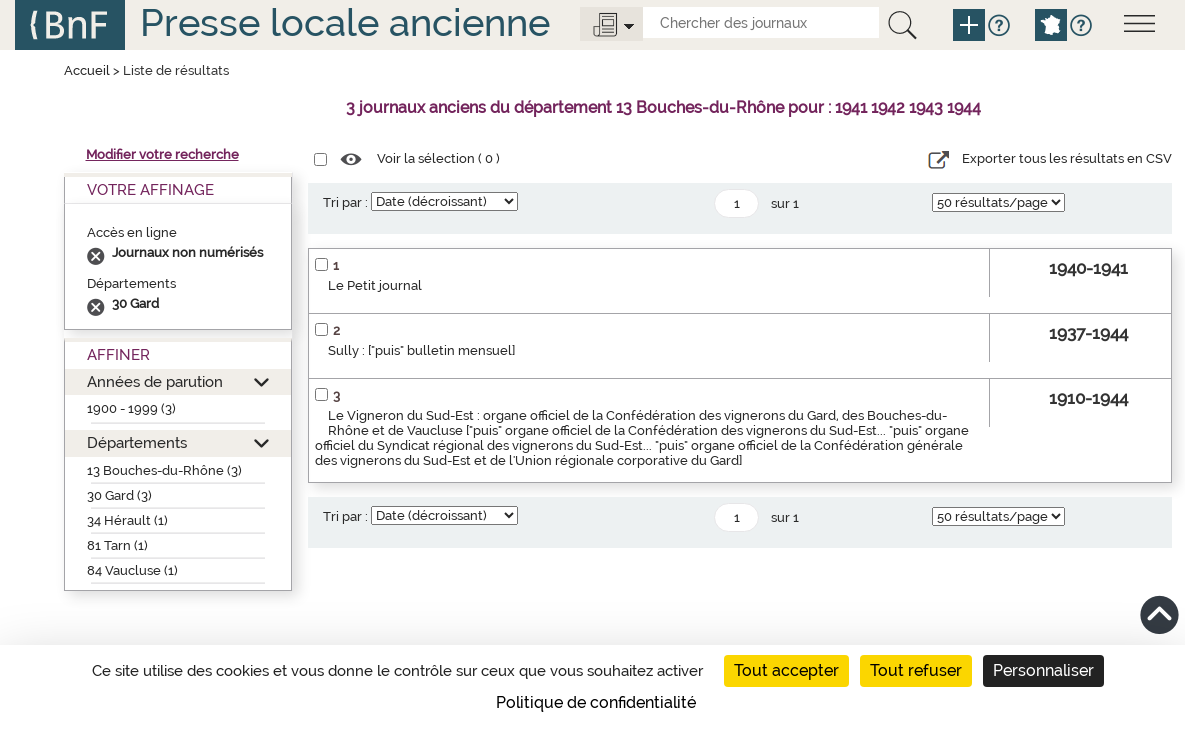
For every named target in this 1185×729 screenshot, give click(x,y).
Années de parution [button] (155, 381)
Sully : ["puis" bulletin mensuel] (421, 350)
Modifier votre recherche (162, 154)
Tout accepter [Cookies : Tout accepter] (786, 670)
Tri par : (345, 202)
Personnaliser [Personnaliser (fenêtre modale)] (1043, 670)
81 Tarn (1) (117, 545)
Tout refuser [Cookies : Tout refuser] (916, 670)
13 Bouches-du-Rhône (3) (164, 470)
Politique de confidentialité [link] (596, 702)
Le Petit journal (375, 285)
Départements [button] (137, 442)
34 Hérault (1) (127, 520)
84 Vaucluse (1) (132, 570)
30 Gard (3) (119, 495)
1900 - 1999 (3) (131, 408)
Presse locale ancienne (345, 22)
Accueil (87, 70)
